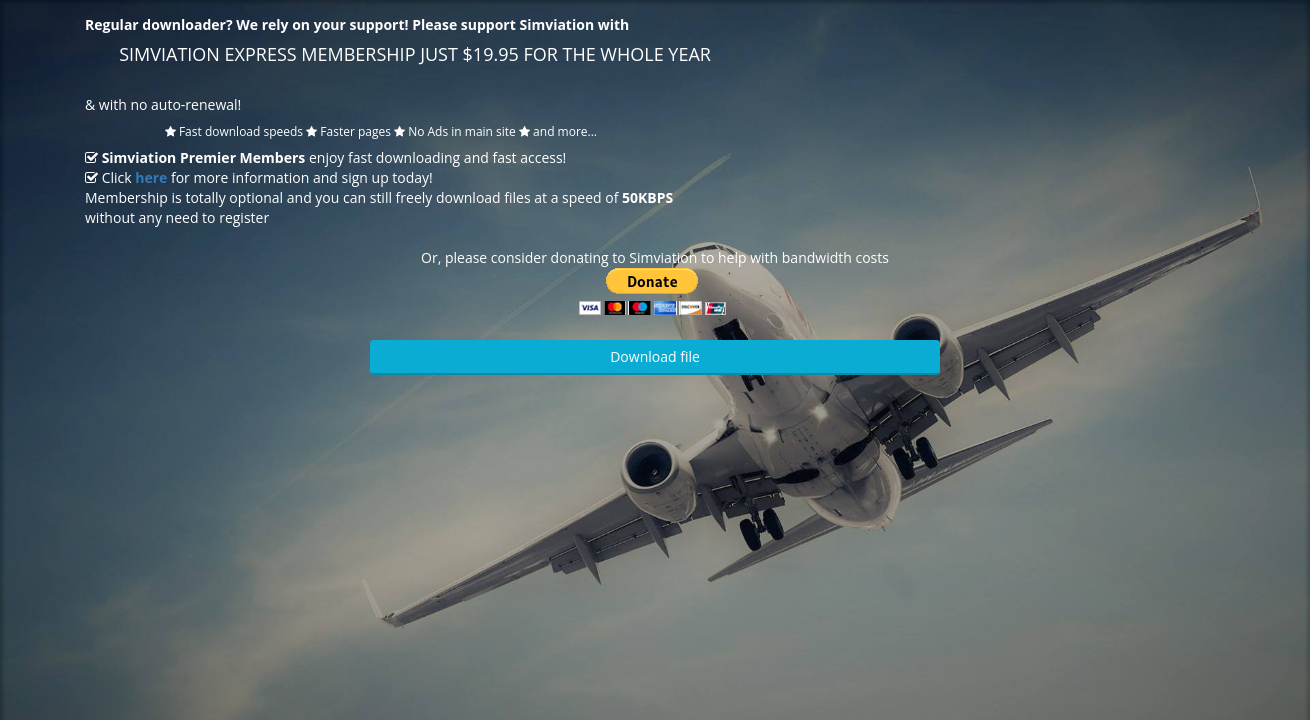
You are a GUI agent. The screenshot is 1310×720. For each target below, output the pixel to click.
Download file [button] (655, 356)
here (151, 177)
